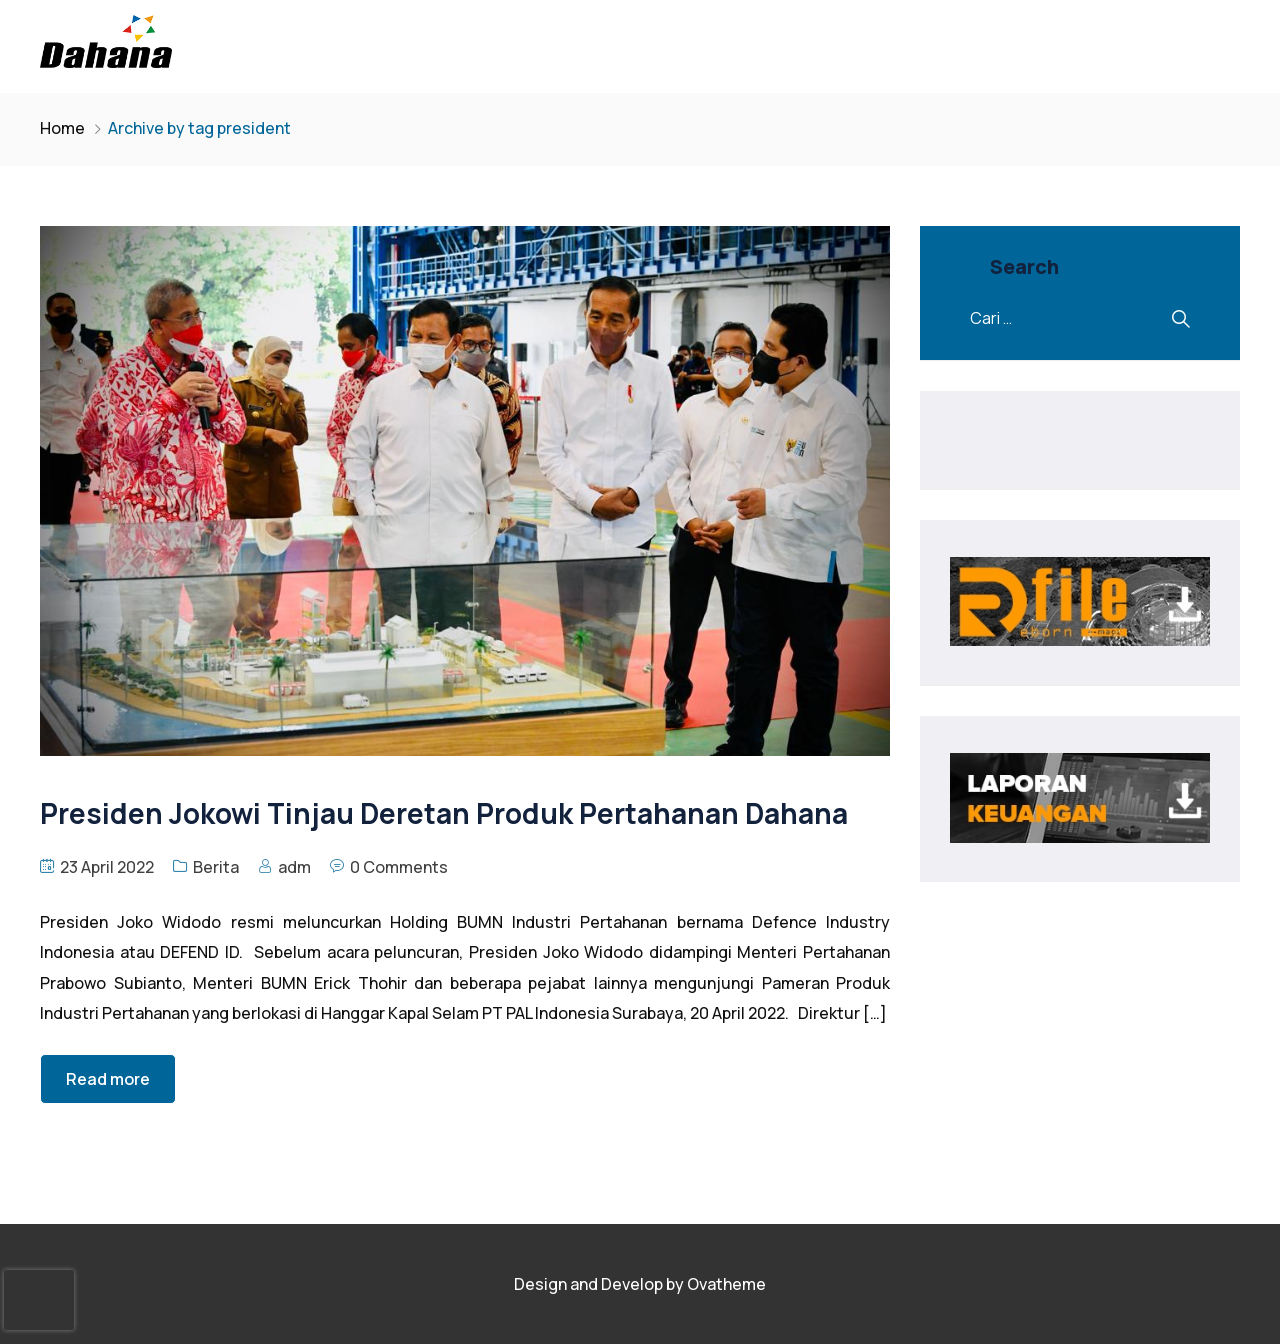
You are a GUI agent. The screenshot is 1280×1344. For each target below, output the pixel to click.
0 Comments (399, 867)
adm (294, 867)
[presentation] (39, 1300)
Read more (108, 1079)
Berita (216, 867)
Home (62, 128)
